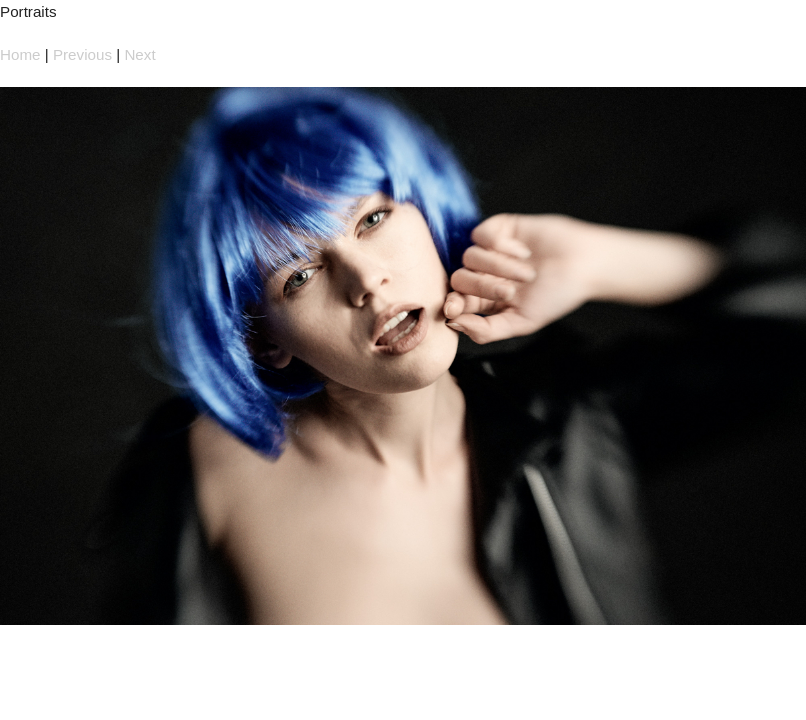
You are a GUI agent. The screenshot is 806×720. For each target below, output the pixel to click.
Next (139, 54)
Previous (82, 54)
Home (20, 54)
